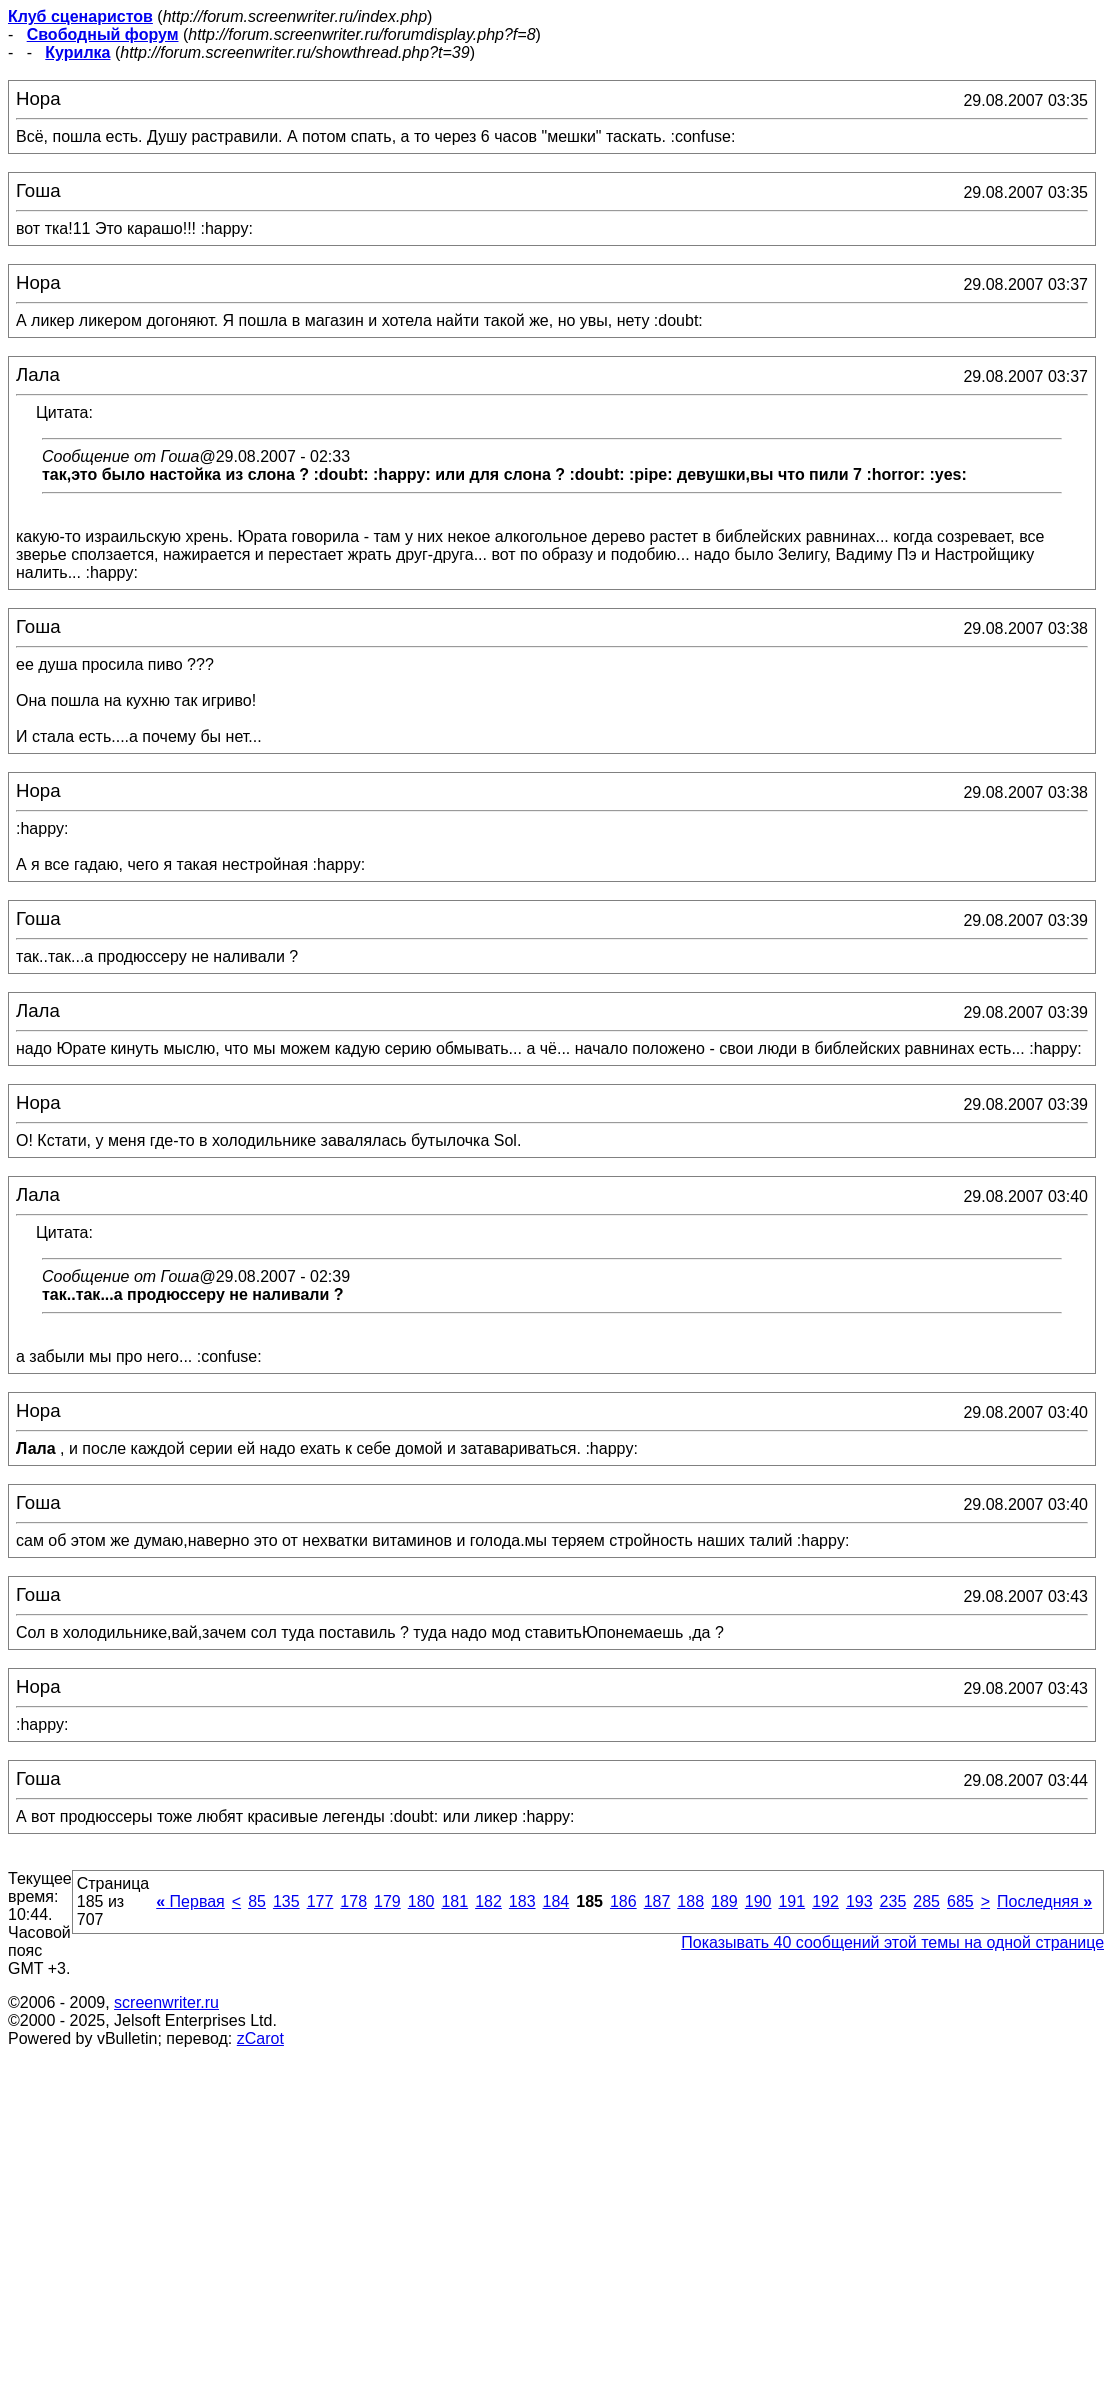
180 (421, 1901)
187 (657, 1901)
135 (286, 1901)
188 (690, 1901)
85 (257, 1901)
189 (724, 1901)
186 (623, 1901)
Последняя (1044, 1901)
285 (926, 1901)
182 (488, 1901)
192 (825, 1901)
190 (758, 1901)
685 (960, 1901)
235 (893, 1901)
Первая (190, 1901)
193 (859, 1901)
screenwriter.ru (166, 2002)
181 (454, 1901)
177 (320, 1901)
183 (522, 1901)
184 (556, 1901)
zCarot (260, 2038)
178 (353, 1901)
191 (791, 1901)
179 (387, 1901)
